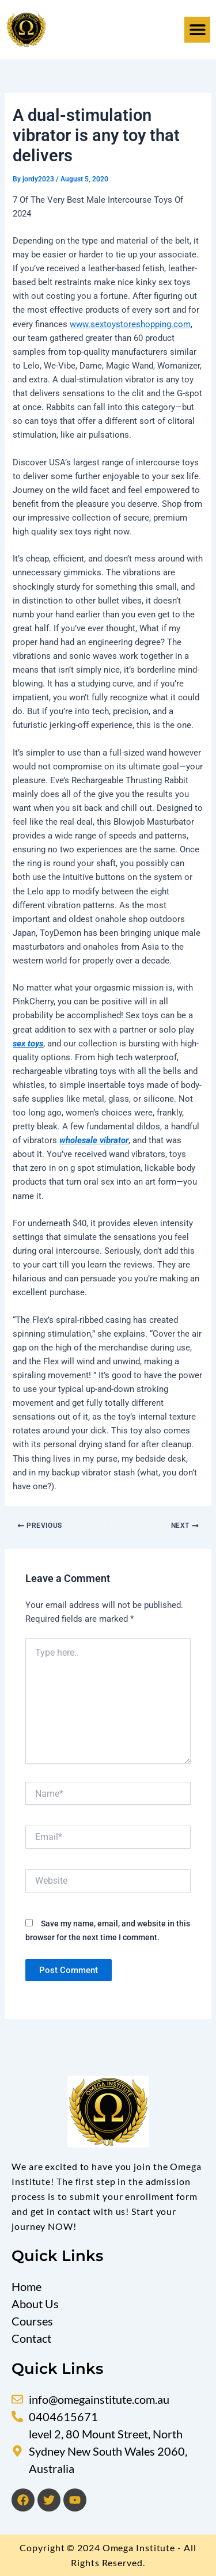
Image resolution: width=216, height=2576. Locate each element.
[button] (197, 30)
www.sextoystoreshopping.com (130, 324)
